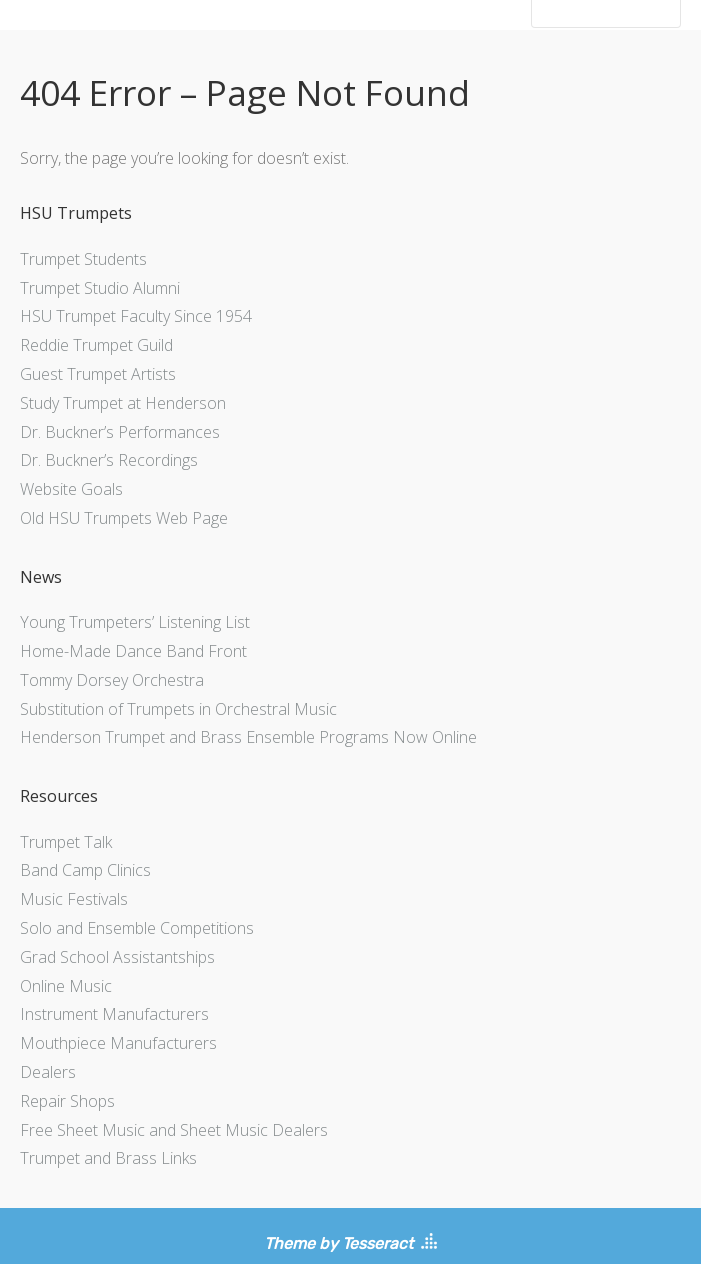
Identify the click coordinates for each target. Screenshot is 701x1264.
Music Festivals (74, 899)
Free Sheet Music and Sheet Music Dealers (174, 1130)
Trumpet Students (83, 259)
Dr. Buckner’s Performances (120, 432)
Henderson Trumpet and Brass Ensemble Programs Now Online (248, 737)
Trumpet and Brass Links (108, 1158)
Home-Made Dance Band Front (133, 651)
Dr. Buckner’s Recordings (109, 460)
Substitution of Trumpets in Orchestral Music (178, 709)
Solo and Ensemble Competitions (137, 928)
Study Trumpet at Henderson (123, 403)
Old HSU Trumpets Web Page (124, 518)
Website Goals (71, 489)
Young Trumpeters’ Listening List (135, 622)
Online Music (66, 986)
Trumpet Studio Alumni (100, 288)
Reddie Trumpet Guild (96, 345)
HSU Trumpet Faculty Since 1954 (136, 316)
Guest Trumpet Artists (98, 374)
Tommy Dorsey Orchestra (112, 680)
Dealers (48, 1072)
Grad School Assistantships (117, 957)
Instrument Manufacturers (114, 1014)
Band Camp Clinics (85, 870)
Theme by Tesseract (338, 1243)
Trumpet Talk (66, 842)
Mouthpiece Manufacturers (118, 1043)
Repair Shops (67, 1101)
